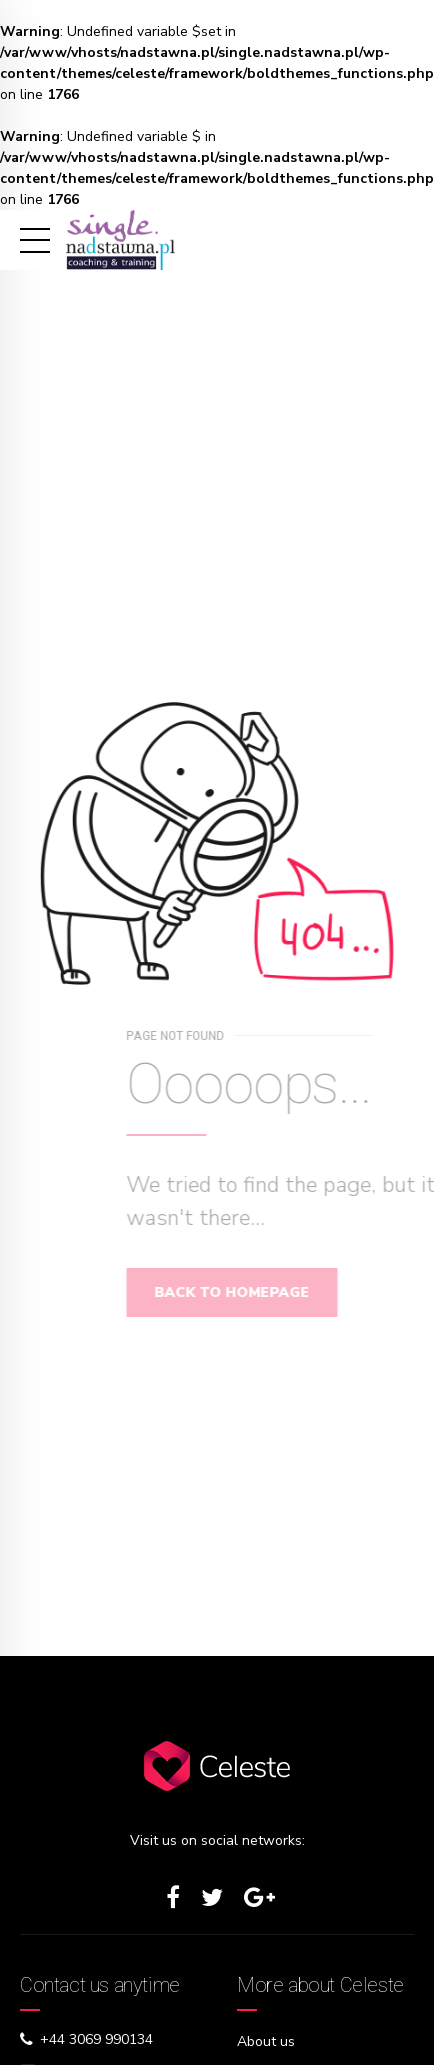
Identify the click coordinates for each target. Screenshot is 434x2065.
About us (266, 2041)
